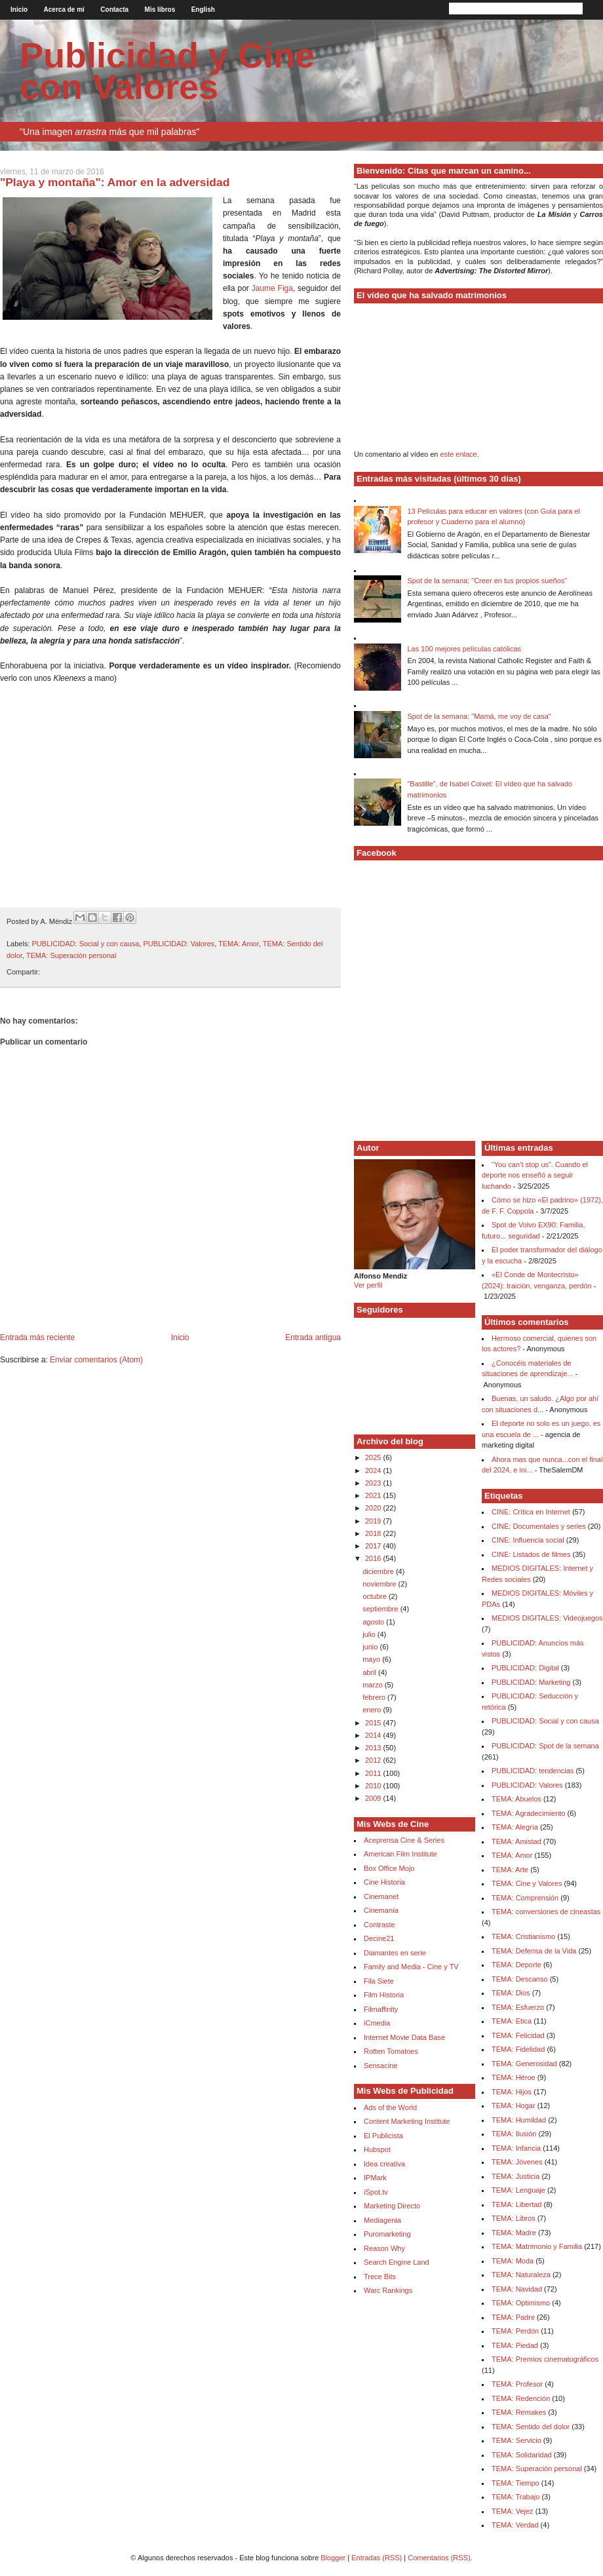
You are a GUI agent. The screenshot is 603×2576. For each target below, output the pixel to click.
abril (370, 1672)
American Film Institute (400, 1854)
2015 (374, 1723)
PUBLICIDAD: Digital (525, 1668)
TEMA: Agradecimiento (529, 1813)
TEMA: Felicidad (518, 2035)
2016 (374, 1558)
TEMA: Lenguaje (518, 2190)
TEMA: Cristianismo (523, 1936)
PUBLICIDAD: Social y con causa (86, 944)
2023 (374, 1483)
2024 (374, 1470)
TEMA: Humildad (519, 2120)
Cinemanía (381, 1910)
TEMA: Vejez (513, 2511)
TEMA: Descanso (520, 1979)
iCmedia (377, 2023)
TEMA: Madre (514, 2233)
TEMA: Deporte (516, 1965)
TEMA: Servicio (516, 2440)
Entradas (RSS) (376, 2558)
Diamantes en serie (395, 1953)
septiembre (381, 1609)
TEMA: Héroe (513, 2077)
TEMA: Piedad (515, 2345)
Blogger (333, 2558)
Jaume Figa (272, 288)
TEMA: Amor (238, 944)
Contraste (379, 1925)
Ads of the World (390, 2107)
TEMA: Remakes (519, 2412)
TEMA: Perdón (515, 2331)
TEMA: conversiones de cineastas (546, 1911)
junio (370, 1647)
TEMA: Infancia (516, 2148)
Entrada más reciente (37, 1337)
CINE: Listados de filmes (531, 1554)
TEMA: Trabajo (515, 2497)
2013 (374, 1748)
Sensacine (380, 2065)
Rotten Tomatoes (391, 2051)
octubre (375, 1596)
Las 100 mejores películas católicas (464, 649)
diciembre (379, 1571)
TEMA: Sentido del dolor (531, 2427)
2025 (374, 1457)
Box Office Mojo (389, 1868)
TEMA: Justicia (515, 2176)
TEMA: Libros (513, 2218)
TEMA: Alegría (515, 1827)
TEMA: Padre (513, 2317)
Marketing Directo (392, 2206)
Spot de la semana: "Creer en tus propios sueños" (487, 581)
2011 (374, 1773)
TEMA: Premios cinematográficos (545, 2359)
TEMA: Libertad (516, 2204)
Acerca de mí (64, 9)
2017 (374, 1546)
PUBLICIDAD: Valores (179, 944)
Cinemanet (381, 1896)
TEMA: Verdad (515, 2525)
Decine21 (379, 1938)
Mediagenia (382, 2220)
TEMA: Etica (512, 2021)
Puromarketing (387, 2234)
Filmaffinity (381, 2009)
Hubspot (377, 2149)
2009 (374, 1798)
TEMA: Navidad (517, 2289)
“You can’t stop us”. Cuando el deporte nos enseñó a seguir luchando (535, 1175)
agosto (374, 1622)
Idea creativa (384, 2164)
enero (372, 1710)
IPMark (375, 2178)
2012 (374, 1760)
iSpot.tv (376, 2192)
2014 (374, 1735)
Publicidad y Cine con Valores (167, 70)
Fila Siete (379, 1981)
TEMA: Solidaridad (522, 2455)
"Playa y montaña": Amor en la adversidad (114, 182)
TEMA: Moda (513, 2261)
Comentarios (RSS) (439, 2558)
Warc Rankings (388, 2290)
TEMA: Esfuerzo (518, 2007)
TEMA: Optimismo (521, 2303)
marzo (373, 1685)
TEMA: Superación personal (71, 955)
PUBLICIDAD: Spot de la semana (545, 1746)
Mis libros (160, 9)
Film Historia (384, 1995)
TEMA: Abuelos (516, 1799)
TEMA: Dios (511, 1993)
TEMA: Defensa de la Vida (534, 1951)
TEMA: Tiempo (515, 2483)
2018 (374, 1533)
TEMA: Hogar (513, 2105)
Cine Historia (384, 1882)
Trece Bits (380, 2276)
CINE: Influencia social (528, 1540)
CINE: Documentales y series (539, 1526)
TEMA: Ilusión (514, 2134)
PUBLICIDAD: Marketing (531, 1682)
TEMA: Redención (521, 2398)
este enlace (458, 454)
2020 (374, 1508)
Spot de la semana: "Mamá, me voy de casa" (479, 716)
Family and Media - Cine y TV (411, 1966)
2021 (374, 1495)
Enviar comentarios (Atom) (96, 1359)
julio (370, 1634)
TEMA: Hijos (512, 2092)
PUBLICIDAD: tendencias (533, 1771)
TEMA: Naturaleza (521, 2274)
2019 (374, 1521)
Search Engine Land (396, 2262)
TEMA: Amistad (516, 1841)
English (203, 9)
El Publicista (383, 2136)
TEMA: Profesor (517, 2384)
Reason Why (384, 2248)
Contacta (114, 9)
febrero (374, 1697)
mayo (372, 1659)
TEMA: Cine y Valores (527, 1883)
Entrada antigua (313, 1337)
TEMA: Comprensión (525, 1898)
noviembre (380, 1584)
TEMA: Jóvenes (517, 2162)
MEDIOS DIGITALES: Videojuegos (547, 1618)
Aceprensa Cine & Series (404, 1840)
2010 (374, 1786)
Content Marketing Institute (407, 2121)
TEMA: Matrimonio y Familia (537, 2246)
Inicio (19, 9)
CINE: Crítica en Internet (531, 1512)
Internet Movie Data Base (404, 2037)
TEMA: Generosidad (524, 2063)
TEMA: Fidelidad (518, 2049)
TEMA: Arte (510, 1870)
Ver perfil (368, 1285)
